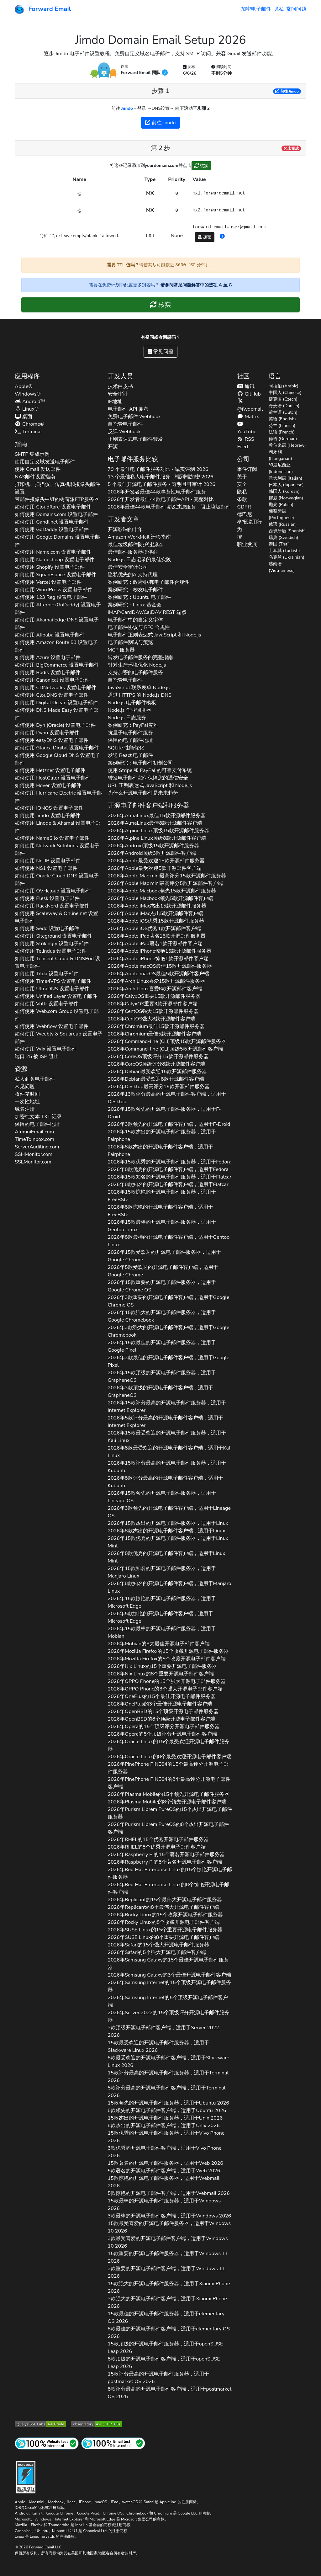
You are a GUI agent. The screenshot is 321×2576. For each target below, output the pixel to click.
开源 (113, 446)
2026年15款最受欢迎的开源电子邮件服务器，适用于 (167, 1436)
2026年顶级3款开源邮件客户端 (152, 853)
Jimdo (127, 108)
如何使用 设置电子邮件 (53, 506)
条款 (242, 499)
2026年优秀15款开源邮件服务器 (156, 921)
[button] (222, 236)
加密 (205, 237)
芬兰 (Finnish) (282, 425)
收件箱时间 (27, 1094)
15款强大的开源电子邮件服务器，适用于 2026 (169, 2287)
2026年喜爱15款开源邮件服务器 (156, 981)
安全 (242, 484)
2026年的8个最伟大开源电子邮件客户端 (163, 1907)
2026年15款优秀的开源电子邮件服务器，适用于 (170, 1161)
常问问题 (296, 9)
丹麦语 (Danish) (284, 406)
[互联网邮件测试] (113, 2443)
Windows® (28, 394)
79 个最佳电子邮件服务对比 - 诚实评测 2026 (158, 469)
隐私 (279, 9)
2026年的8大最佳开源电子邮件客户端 (159, 1643)
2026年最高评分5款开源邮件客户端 (165, 883)
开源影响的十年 (125, 529)
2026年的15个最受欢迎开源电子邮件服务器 (168, 1745)
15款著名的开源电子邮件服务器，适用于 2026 (165, 2163)
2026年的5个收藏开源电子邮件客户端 (167, 1658)
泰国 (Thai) (279, 544)
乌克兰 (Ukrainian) (286, 557)
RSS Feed (245, 443)
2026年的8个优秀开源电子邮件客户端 (157, 1847)
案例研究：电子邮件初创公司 (140, 762)
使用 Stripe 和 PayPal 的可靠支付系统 (150, 770)
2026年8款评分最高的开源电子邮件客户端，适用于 (165, 1482)
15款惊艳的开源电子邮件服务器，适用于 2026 (163, 2182)
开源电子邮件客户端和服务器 (148, 805)
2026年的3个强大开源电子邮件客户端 (165, 1688)
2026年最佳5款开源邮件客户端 (158, 973)
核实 (201, 166)
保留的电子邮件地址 (37, 1124)
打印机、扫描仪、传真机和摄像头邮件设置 (57, 488)
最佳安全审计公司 (128, 567)
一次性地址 (27, 1101)
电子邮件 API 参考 (128, 409)
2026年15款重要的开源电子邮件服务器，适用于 (162, 1286)
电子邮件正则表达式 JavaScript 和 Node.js (154, 634)
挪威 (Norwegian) (286, 498)
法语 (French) (282, 432)
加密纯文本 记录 (38, 1116)
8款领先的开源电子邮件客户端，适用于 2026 (167, 2110)
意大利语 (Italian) (285, 478)
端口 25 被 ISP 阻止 (37, 1056)
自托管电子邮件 (125, 424)
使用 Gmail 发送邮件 (38, 469)
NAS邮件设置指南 (35, 476)
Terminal (28, 431)
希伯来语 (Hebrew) (287, 445)
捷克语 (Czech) (283, 399)
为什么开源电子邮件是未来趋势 (143, 793)
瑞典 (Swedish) (283, 537)
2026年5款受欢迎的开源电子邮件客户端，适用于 (163, 1271)
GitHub (249, 394)
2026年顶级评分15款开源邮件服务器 (158, 1056)
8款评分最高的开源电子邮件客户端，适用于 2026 (170, 2393)
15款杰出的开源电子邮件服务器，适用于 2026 (165, 2118)
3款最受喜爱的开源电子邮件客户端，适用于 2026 (168, 2242)
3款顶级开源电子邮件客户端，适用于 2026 (163, 2031)
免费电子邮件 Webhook (134, 416)
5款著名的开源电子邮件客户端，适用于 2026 (164, 2170)
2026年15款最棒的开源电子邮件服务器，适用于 (162, 1226)
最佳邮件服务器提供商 (133, 552)
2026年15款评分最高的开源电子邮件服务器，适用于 (167, 1406)
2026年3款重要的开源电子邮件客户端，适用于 (168, 1301)
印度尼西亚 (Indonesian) (281, 468)
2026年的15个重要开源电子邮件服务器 (162, 1666)
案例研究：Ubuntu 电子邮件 (139, 597)
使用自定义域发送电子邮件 (45, 461)
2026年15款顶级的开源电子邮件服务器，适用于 (162, 1376)
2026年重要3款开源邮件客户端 (152, 1003)
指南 (21, 444)
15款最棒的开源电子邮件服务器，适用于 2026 (164, 2204)
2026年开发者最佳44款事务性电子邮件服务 (157, 491)
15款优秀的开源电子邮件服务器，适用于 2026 (166, 2137)
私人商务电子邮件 (35, 1079)
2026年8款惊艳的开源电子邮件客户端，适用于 (160, 1211)
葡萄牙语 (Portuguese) (281, 514)
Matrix (248, 416)
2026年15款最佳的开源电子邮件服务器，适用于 (162, 1346)
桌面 (23, 416)
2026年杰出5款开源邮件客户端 (155, 913)
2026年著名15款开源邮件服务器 (157, 936)
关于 (242, 476)
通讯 (246, 386)
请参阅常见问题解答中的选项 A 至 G (196, 285)
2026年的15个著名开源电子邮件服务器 (166, 1854)
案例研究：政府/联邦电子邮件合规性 (149, 582)
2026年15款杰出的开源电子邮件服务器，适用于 (162, 1135)
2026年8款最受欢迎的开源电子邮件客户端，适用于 (170, 1452)
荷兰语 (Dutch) (283, 412)
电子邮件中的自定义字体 (135, 619)
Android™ (30, 401)
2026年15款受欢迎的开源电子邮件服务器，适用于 (164, 1256)
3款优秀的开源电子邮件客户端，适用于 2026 (165, 2152)
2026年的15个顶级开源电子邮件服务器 (163, 1711)
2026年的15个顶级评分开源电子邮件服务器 (164, 1726)
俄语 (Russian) (283, 524)
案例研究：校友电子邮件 (135, 589)
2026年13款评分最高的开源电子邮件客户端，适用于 (167, 1098)
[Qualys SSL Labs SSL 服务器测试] (40, 2424)
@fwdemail (250, 405)
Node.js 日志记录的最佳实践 (139, 559)
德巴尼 (244, 514)
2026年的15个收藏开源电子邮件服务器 (168, 1651)
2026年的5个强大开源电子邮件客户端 (157, 1952)
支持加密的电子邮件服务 (135, 672)
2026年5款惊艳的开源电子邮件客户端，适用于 (160, 1617)
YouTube (246, 428)
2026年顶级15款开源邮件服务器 (158, 830)
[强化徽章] (26, 2476)
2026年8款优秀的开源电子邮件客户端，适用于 (168, 1169)
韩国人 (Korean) (284, 491)
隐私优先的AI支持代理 (133, 574)
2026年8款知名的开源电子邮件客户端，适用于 (168, 1184)
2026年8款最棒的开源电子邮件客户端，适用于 (169, 1241)
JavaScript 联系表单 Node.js (139, 687)
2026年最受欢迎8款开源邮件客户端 (156, 1079)
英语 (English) (282, 419)
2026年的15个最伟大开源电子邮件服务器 (165, 1899)
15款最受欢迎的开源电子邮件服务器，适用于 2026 (158, 2046)
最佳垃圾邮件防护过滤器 (135, 544)
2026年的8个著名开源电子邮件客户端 (165, 1862)
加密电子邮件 (256, 9)
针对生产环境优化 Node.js (137, 665)
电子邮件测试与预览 (130, 642)
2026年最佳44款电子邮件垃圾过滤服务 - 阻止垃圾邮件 (169, 506)
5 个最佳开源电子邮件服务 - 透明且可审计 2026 (161, 484)
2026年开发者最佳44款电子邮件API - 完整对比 (161, 499)
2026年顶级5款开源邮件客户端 (165, 1049)
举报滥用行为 (249, 526)
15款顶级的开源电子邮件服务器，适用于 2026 (165, 2347)
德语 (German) (283, 439)
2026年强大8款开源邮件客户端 (152, 1018)
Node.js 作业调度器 (129, 710)
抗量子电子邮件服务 (130, 732)
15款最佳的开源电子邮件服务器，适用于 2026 (166, 2317)
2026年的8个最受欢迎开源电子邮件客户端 (169, 1756)
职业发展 (247, 544)
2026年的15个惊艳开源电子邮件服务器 (170, 1873)
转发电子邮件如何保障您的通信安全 (148, 777)
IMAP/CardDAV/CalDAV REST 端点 (147, 612)
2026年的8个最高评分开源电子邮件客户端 (169, 1783)
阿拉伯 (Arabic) (283, 386)
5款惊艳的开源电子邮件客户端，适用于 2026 (169, 2193)
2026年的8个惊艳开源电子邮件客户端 (168, 1888)
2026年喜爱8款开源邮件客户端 (155, 988)
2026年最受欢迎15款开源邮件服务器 (156, 860)
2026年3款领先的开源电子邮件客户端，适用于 (169, 1124)
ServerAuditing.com (37, 1146)
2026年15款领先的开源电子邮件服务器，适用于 (164, 1113)
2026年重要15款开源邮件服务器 (154, 996)
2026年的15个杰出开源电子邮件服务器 (170, 1813)
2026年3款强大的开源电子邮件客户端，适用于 (168, 1331)
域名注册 (25, 1109)
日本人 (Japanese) (286, 485)
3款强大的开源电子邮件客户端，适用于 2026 (167, 2302)
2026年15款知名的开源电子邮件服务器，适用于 (170, 1177)
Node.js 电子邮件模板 (132, 702)
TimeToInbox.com (34, 1139)
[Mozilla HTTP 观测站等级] (96, 2424)
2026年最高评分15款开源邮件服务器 (167, 875)
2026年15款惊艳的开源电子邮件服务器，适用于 (162, 1196)
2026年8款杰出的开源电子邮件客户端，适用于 (160, 1150)
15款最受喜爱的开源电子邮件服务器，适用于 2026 (169, 2227)
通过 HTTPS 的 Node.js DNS (139, 695)
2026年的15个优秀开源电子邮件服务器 (158, 1839)
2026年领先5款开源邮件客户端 (160, 898)
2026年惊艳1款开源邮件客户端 (158, 958)
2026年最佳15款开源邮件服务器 (156, 815)
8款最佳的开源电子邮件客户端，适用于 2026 (169, 2332)
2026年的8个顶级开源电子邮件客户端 (162, 1719)
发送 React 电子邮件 (130, 755)
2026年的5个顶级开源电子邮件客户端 (168, 2001)
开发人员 (120, 376)
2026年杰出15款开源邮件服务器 (157, 905)
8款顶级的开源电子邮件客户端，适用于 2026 (164, 2362)
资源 (21, 1069)
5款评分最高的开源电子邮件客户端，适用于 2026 (167, 2091)
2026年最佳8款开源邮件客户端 (155, 823)
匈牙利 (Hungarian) (280, 455)
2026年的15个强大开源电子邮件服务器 (167, 1681)
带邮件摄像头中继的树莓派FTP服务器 (57, 499)
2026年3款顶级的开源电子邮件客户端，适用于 (160, 1391)
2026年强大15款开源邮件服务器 (153, 1011)
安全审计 (118, 394)
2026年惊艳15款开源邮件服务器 (160, 951)
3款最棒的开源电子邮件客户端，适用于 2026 (169, 2215)
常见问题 (160, 351)
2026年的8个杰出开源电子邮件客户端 (168, 1828)
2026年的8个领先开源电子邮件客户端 (167, 1801)
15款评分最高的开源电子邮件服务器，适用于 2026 (168, 2076)
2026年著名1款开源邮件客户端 (155, 943)
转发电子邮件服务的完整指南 (140, 657)
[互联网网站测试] (47, 2443)
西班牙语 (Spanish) (287, 531)
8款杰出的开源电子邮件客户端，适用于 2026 (164, 2125)
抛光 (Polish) (281, 505)
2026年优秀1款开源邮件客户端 (154, 928)
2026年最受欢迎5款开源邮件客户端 (155, 868)
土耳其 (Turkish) (284, 551)
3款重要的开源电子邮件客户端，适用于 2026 (166, 2272)
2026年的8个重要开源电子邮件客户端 (161, 1673)
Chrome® (29, 424)
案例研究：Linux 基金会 (134, 604)
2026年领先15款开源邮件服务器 (162, 890)
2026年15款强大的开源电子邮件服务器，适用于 (162, 1316)
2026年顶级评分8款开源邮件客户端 (156, 1064)
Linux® (27, 409)
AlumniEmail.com (34, 1131)
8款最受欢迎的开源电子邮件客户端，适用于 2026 (168, 2061)
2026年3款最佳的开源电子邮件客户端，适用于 (168, 1361)
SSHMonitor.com (33, 1154)
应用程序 (27, 376)
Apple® (24, 386)
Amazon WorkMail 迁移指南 (139, 537)
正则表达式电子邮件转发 (135, 439)
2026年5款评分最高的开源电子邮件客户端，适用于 (165, 1421)
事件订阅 (247, 469)
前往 (286, 91)
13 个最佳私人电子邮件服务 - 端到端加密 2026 (160, 476)
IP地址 (115, 401)
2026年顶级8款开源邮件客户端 (157, 838)
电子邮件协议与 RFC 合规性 (139, 627)
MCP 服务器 (121, 650)
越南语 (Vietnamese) (282, 567)
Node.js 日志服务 (127, 717)
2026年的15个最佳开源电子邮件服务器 (161, 1696)
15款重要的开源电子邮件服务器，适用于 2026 (168, 2257)
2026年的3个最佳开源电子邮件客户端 (160, 1703)
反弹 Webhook (124, 431)
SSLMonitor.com (33, 1161)
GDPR (244, 506)
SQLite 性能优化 (126, 747)
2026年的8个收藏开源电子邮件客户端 (164, 1922)
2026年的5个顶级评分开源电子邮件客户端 (162, 1734)
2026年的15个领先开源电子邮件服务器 (168, 1794)
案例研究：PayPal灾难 (133, 725)
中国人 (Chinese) (285, 393)
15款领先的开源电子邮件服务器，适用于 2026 (168, 2103)
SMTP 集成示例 (32, 454)
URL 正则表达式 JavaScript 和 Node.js (150, 785)
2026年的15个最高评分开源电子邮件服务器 (168, 1768)
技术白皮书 (120, 386)
